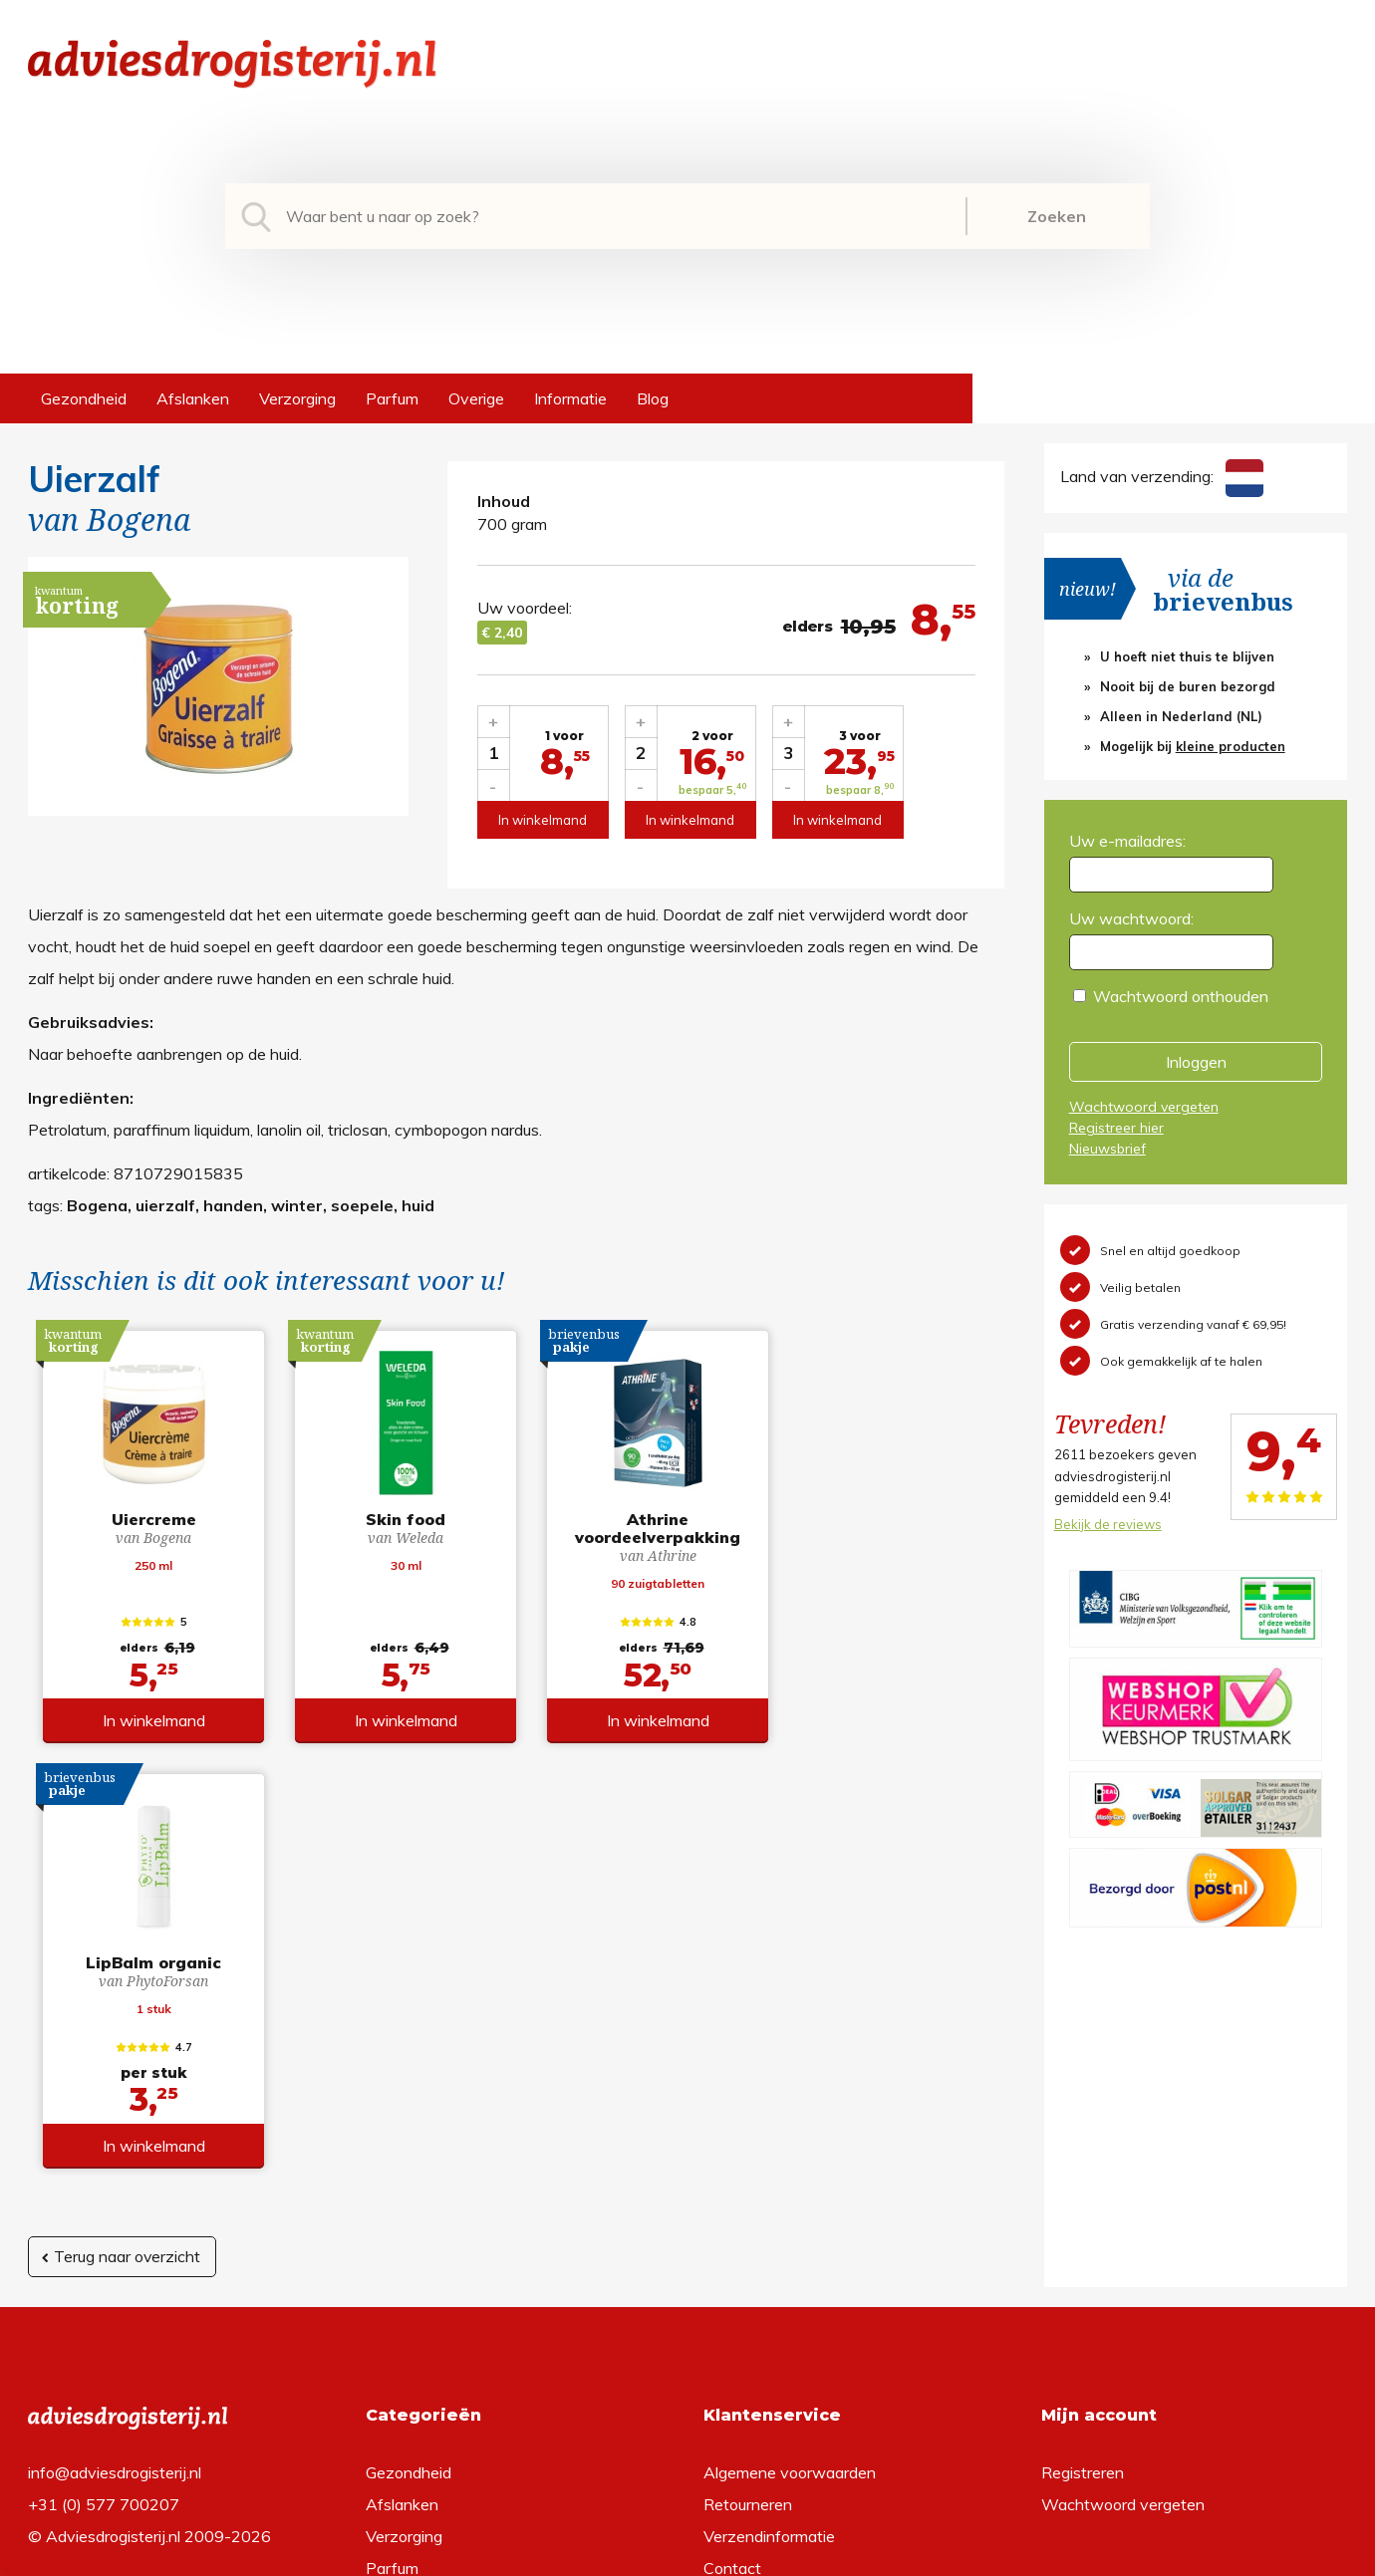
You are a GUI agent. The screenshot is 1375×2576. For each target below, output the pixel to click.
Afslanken (192, 398)
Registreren (1082, 2158)
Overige (476, 398)
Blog (653, 398)
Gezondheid (84, 398)
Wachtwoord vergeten (1144, 1107)
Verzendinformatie (769, 2221)
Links (721, 2285)
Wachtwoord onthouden (1180, 996)
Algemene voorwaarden (789, 2158)
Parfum (392, 398)
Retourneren (747, 2189)
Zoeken (1056, 216)
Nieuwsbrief (1107, 1149)
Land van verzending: (1161, 476)
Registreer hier (1116, 1128)
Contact (732, 2253)
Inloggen (1196, 1062)
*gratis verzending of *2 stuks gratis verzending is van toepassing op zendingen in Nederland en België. (687, 2555)
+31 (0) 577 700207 (103, 2189)
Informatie (570, 398)
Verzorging (297, 398)
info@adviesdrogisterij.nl (114, 2158)
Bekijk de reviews (1108, 1524)
